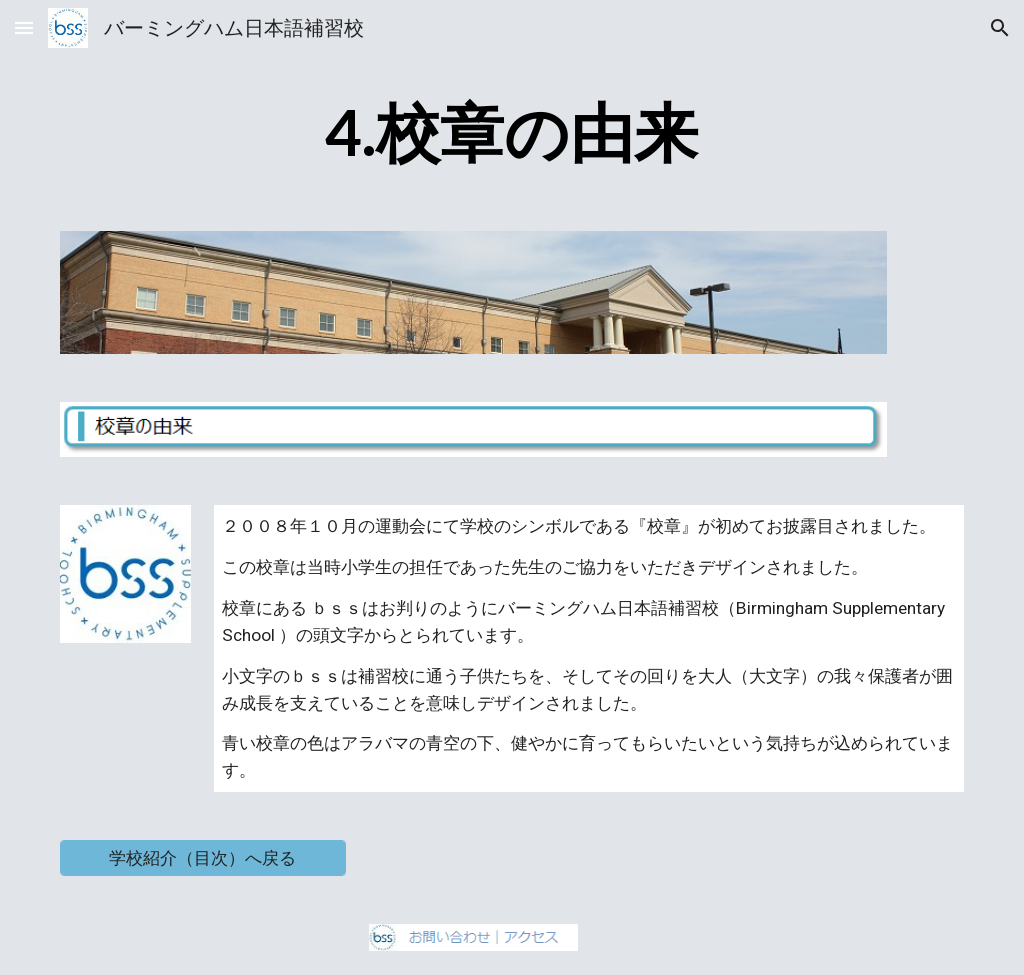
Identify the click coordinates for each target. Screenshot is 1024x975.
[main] (511, 133)
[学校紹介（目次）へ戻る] (203, 858)
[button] (24, 27)
